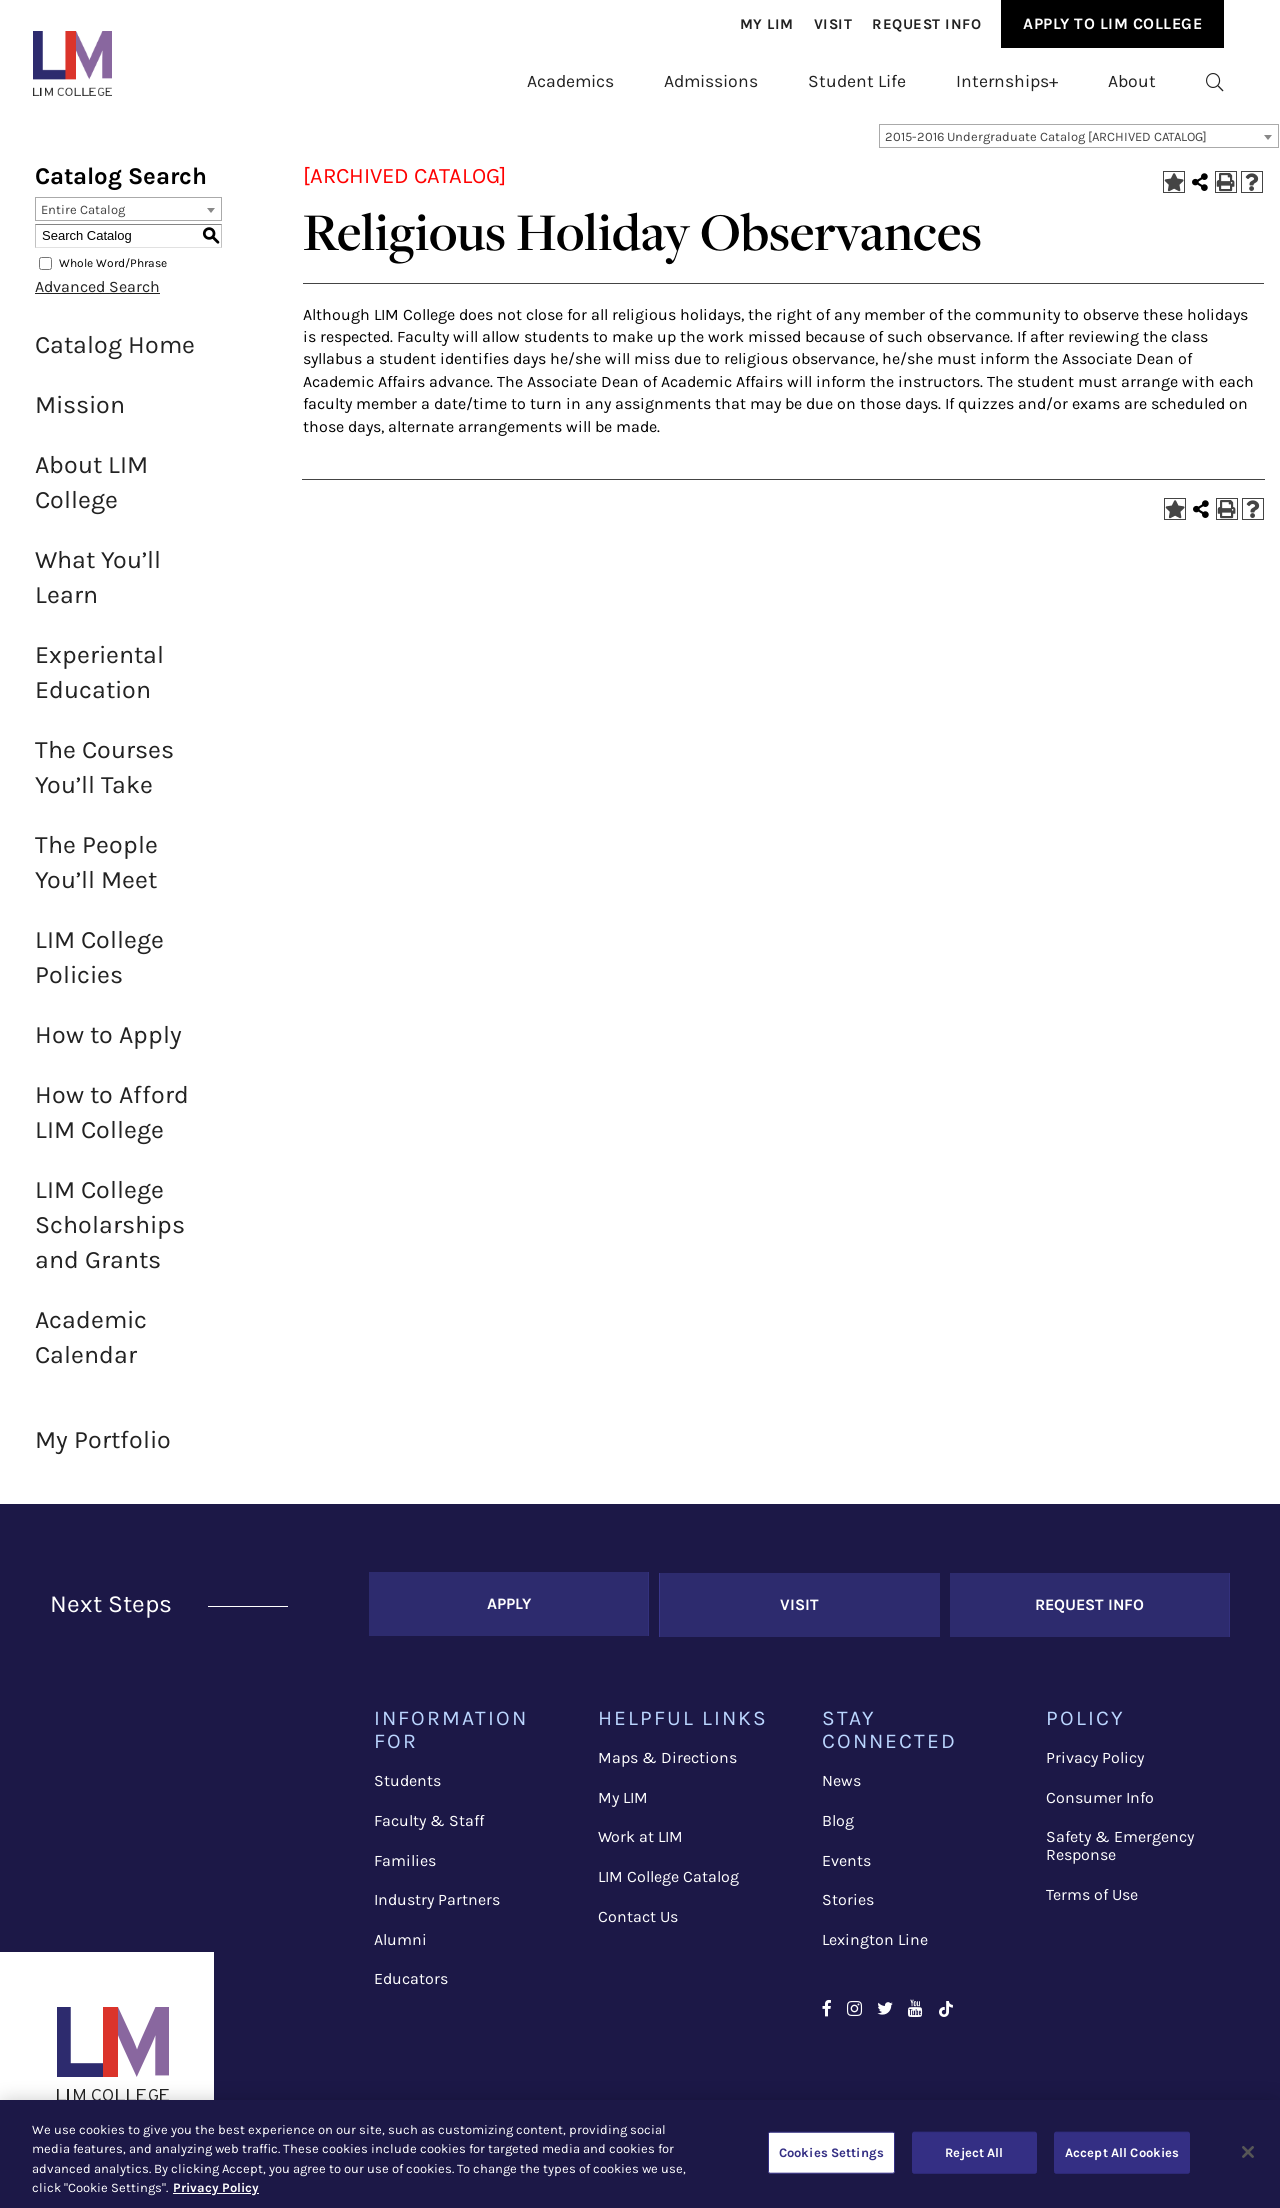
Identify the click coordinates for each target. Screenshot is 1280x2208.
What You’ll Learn (98, 587)
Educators (411, 1986)
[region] (640, 2154)
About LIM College (91, 492)
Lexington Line (875, 1946)
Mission (80, 414)
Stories (848, 1907)
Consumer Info (1100, 1805)
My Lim (767, 24)
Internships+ (1007, 81)
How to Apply (108, 1044)
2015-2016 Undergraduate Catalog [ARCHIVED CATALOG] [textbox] (1046, 146)
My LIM (623, 1805)
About (1132, 81)
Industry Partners (437, 1907)
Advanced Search (97, 296)
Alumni (400, 1946)
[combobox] (1079, 146)
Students (407, 1788)
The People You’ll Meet (96, 872)
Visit (833, 24)
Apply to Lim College (1112, 23)
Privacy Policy (1095, 1765)
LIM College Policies (99, 967)
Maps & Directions (667, 1765)
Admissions (711, 81)
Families (405, 1867)
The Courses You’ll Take (104, 777)
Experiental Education (99, 682)
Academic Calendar (91, 1347)
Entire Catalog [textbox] (83, 219)
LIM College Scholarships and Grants (110, 1234)
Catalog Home (115, 354)
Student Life (857, 81)
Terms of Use (1092, 1901)
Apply (509, 1612)
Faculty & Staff (429, 1828)
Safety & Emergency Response (1120, 1853)
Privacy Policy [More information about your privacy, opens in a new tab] (216, 2187)
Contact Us (638, 1923)
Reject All (974, 2152)
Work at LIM (640, 1844)
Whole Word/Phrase (113, 273)
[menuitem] (767, 24)
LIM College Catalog (668, 1884)
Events (846, 1867)
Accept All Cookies (1122, 2152)
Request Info (926, 24)
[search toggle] (1215, 81)
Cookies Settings (831, 2152)
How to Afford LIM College (112, 1122)
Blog (838, 1828)
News (841, 1788)
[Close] (1248, 2152)
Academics (570, 81)
